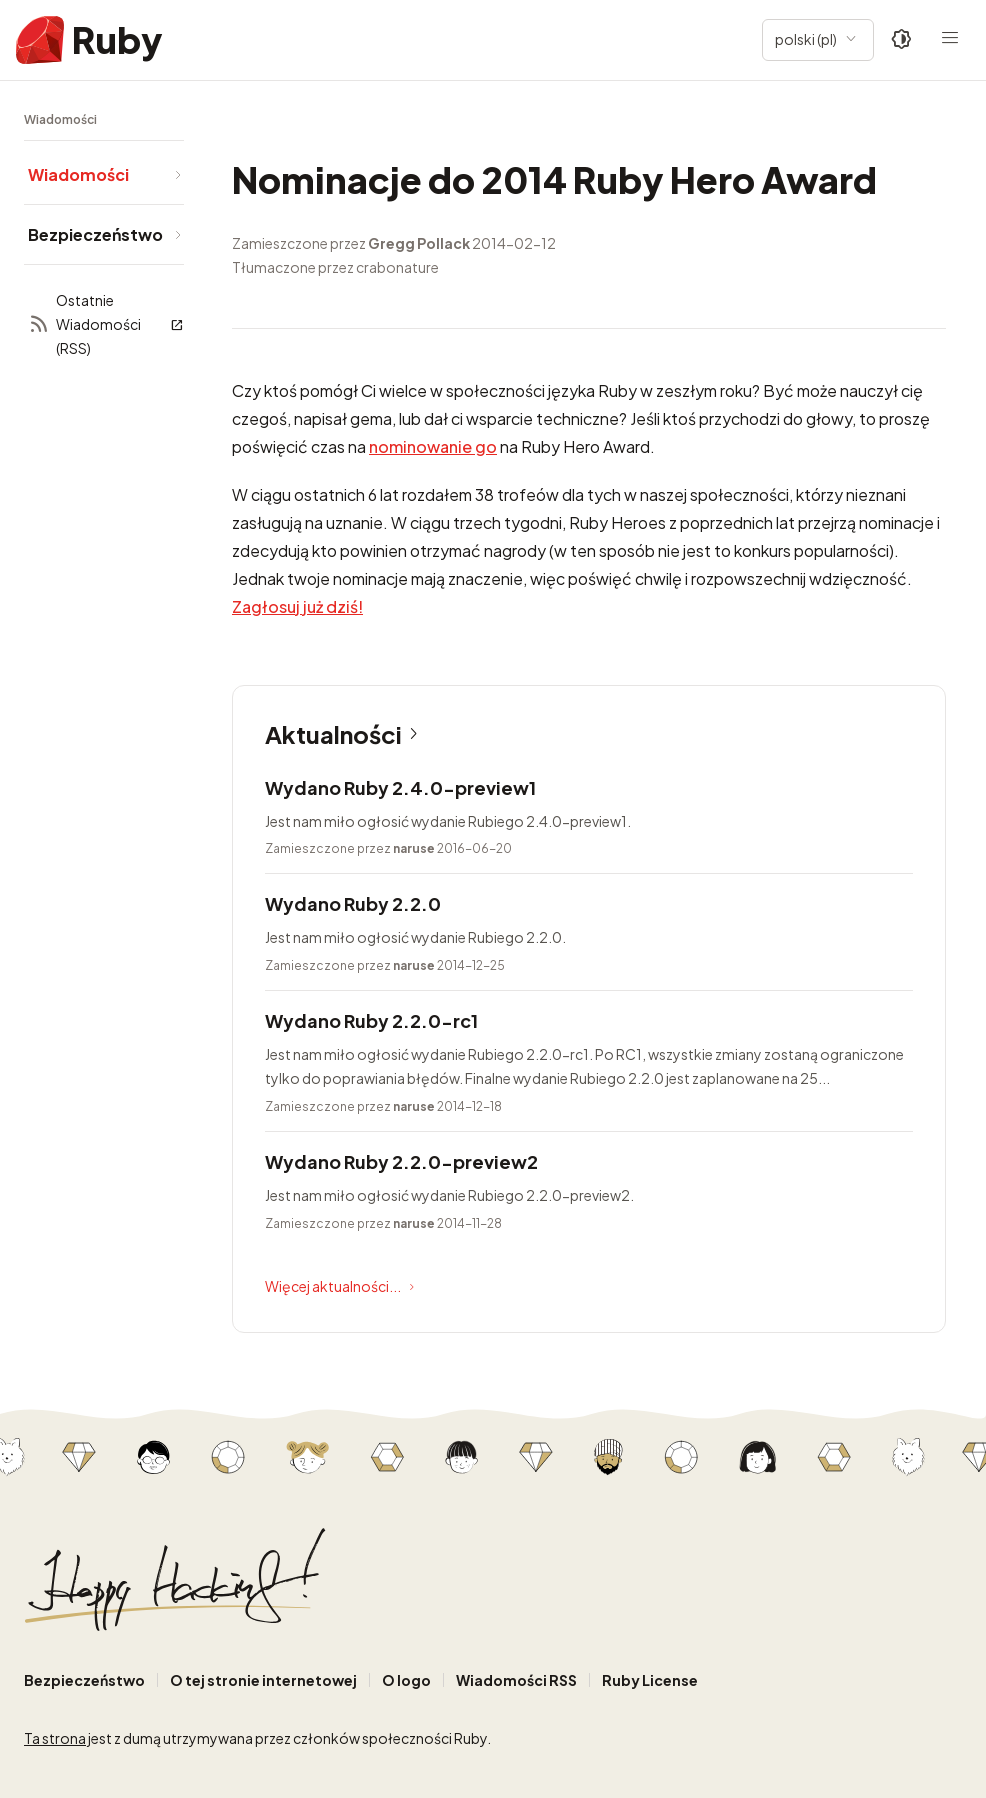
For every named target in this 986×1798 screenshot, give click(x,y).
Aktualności (345, 734)
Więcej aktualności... (342, 1287)
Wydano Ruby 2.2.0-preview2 (401, 1161)
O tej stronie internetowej (263, 1680)
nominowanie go (433, 446)
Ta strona (55, 1738)
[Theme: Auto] (902, 40)
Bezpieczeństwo (84, 1680)
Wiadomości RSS (516, 1680)
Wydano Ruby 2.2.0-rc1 (371, 1020)
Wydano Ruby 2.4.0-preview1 (400, 787)
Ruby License (650, 1680)
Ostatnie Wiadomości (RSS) (106, 324)
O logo (406, 1680)
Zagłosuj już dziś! (297, 606)
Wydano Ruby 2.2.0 (353, 903)
